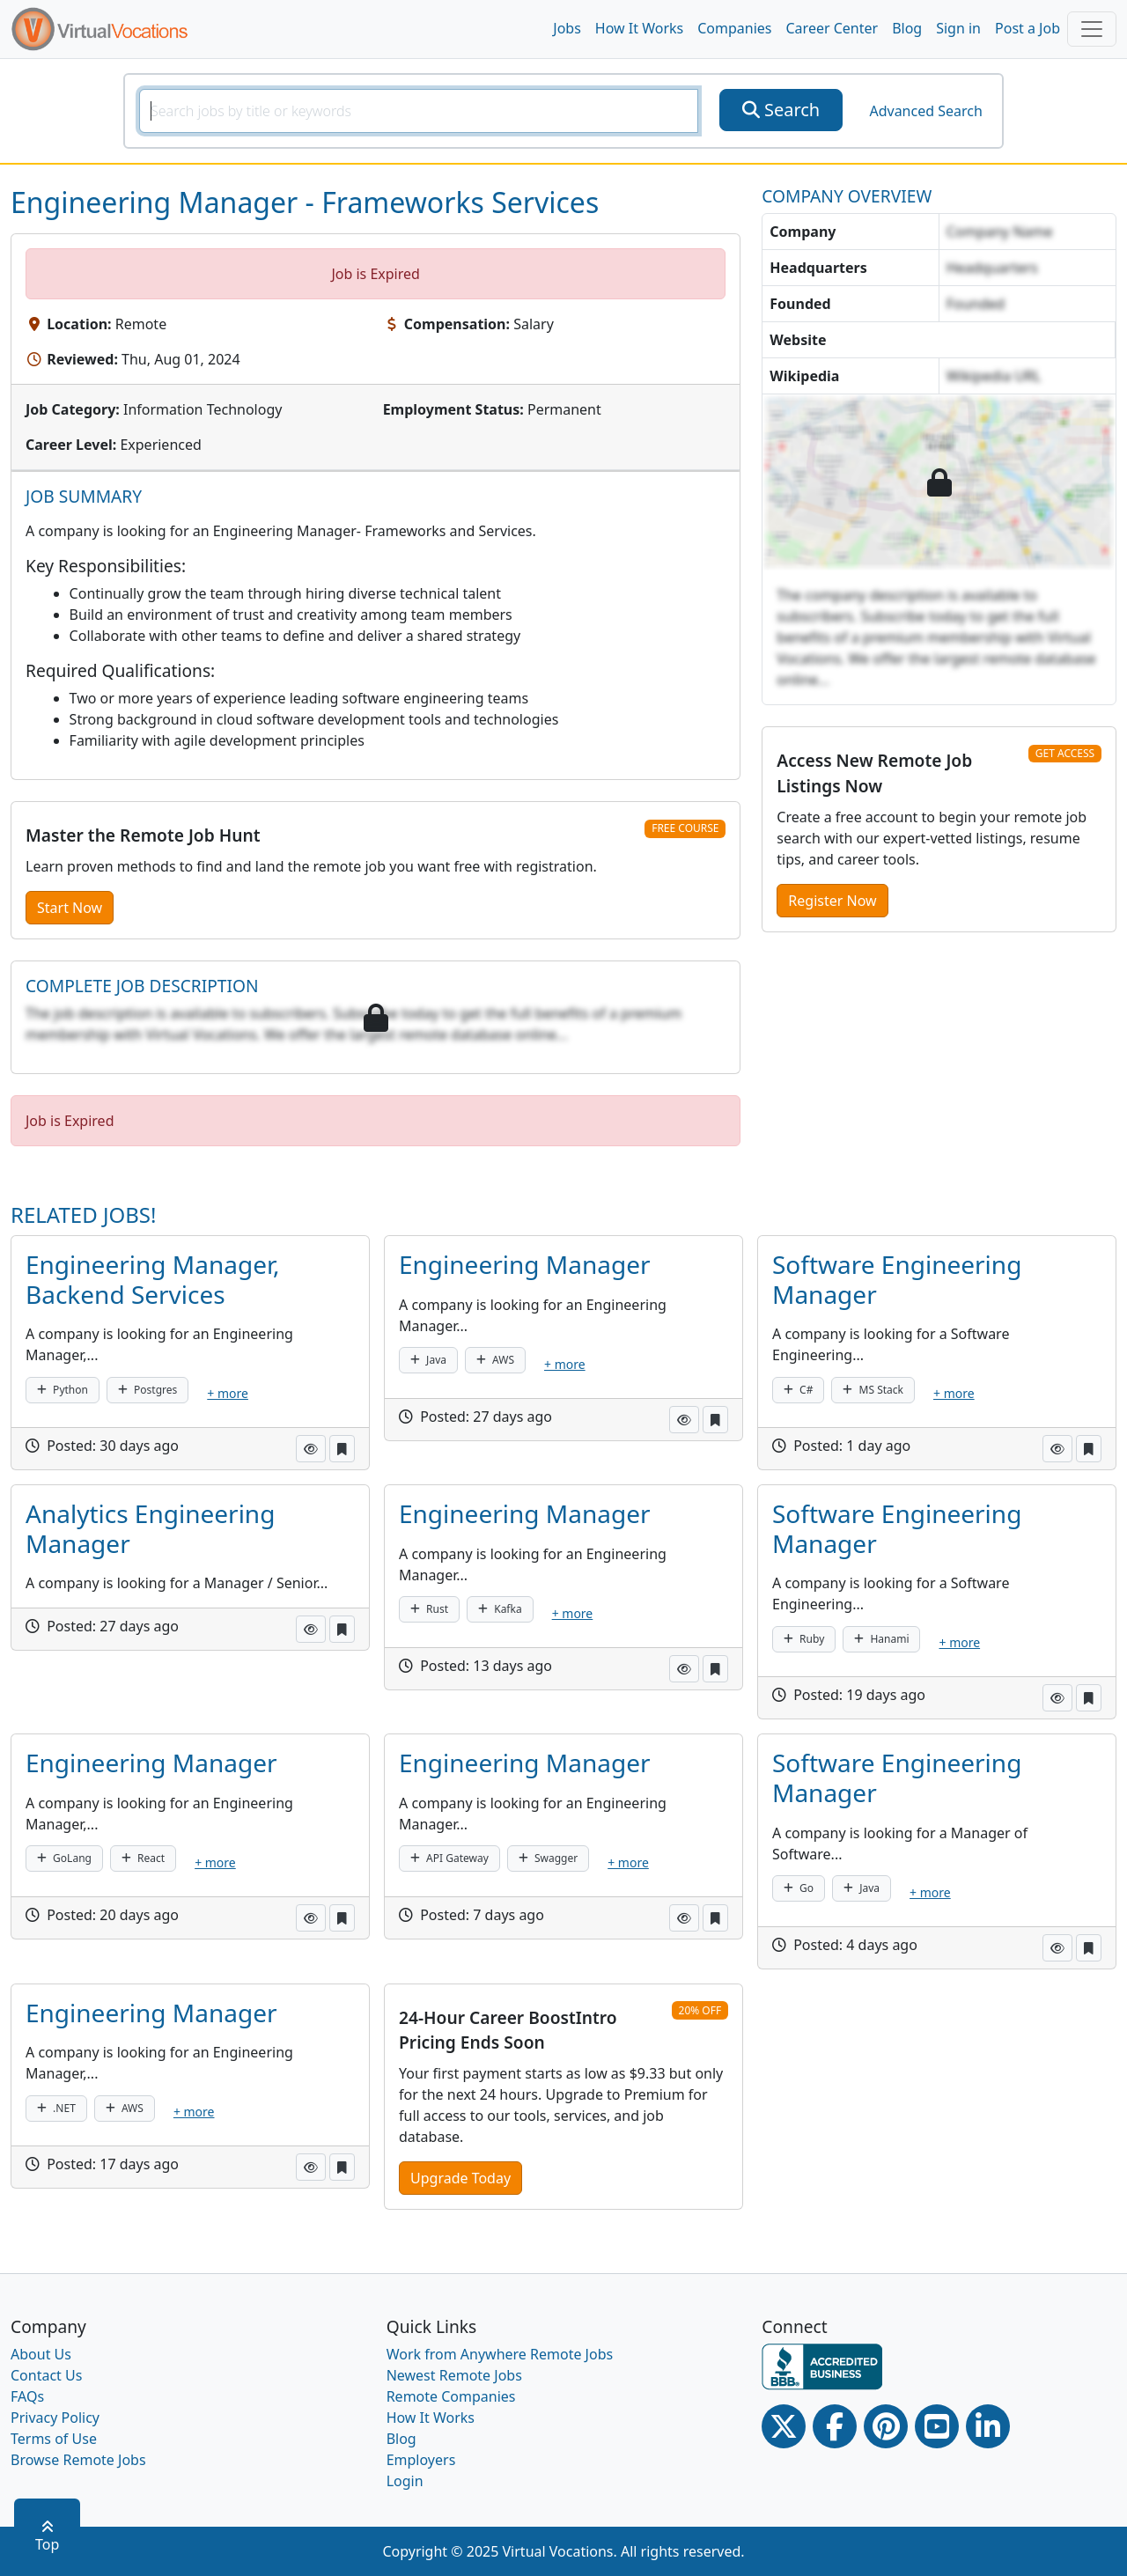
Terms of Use (54, 2438)
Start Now (69, 907)
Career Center (832, 28)
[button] (311, 1448)
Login (405, 2481)
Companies (734, 28)
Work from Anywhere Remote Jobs (500, 2354)
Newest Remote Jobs (454, 2375)
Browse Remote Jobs (78, 2459)
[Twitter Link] (784, 2426)
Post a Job (1027, 28)
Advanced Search (925, 111)
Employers (421, 2459)
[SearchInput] (418, 111)
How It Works (639, 28)
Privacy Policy (55, 2417)
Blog (907, 28)
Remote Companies (451, 2396)
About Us (41, 2354)
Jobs (567, 28)
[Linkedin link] (988, 2426)
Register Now (832, 900)
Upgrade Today (460, 2178)
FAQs (27, 2396)
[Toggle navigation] (1091, 29)
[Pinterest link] (886, 2426)
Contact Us (46, 2375)
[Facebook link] (835, 2426)
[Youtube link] (937, 2426)
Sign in (958, 28)
